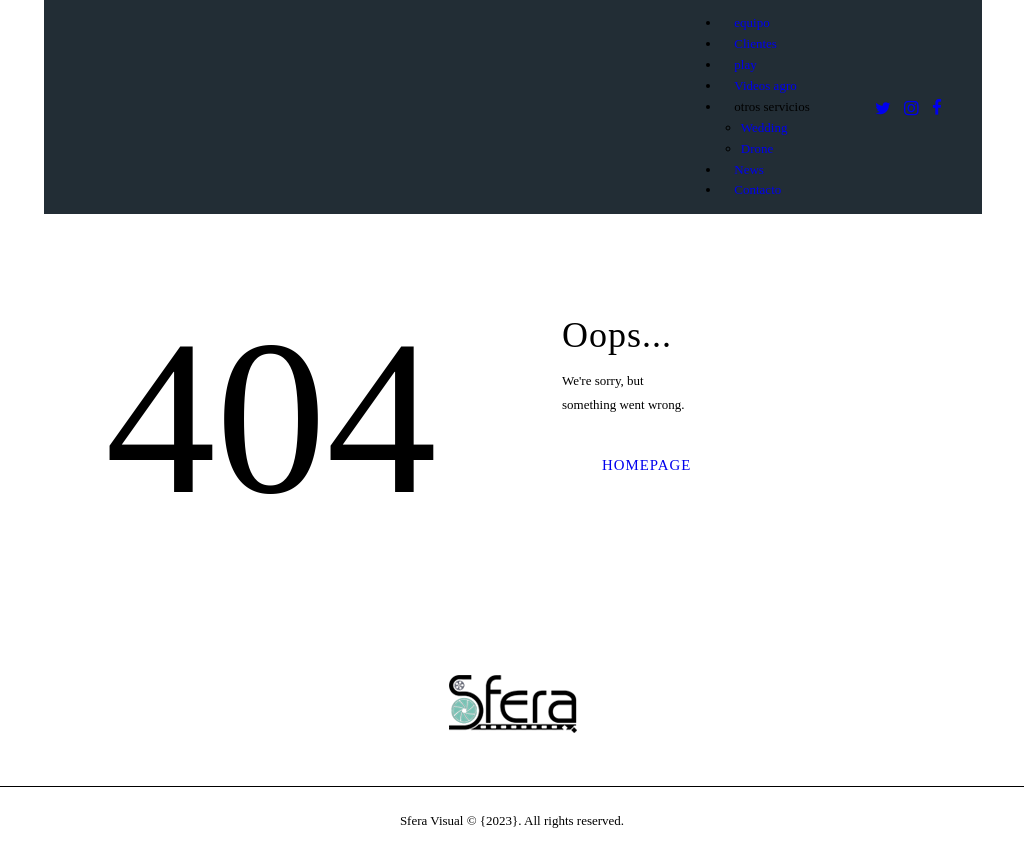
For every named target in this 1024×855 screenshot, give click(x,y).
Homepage (646, 465)
